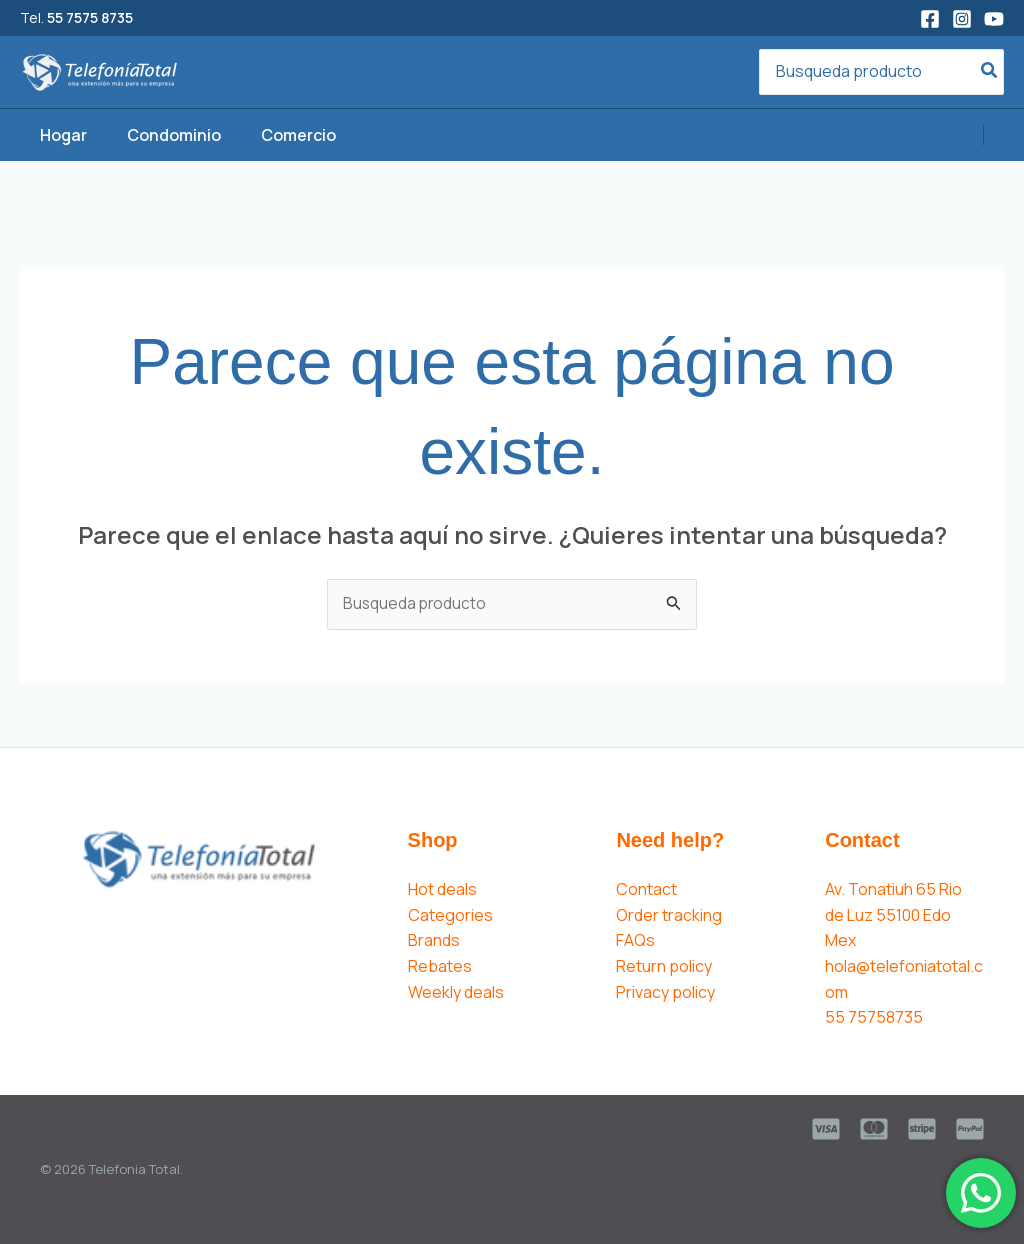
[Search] (990, 72)
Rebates (440, 967)
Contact (646, 890)
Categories (450, 916)
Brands (434, 941)
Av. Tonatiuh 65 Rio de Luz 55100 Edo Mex (893, 915)
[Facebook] (930, 19)
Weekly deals (456, 992)
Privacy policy (665, 992)
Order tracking (669, 916)
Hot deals (442, 890)
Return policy (664, 967)
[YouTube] (994, 19)
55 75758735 (874, 1018)
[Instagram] (962, 19)
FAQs (635, 941)
